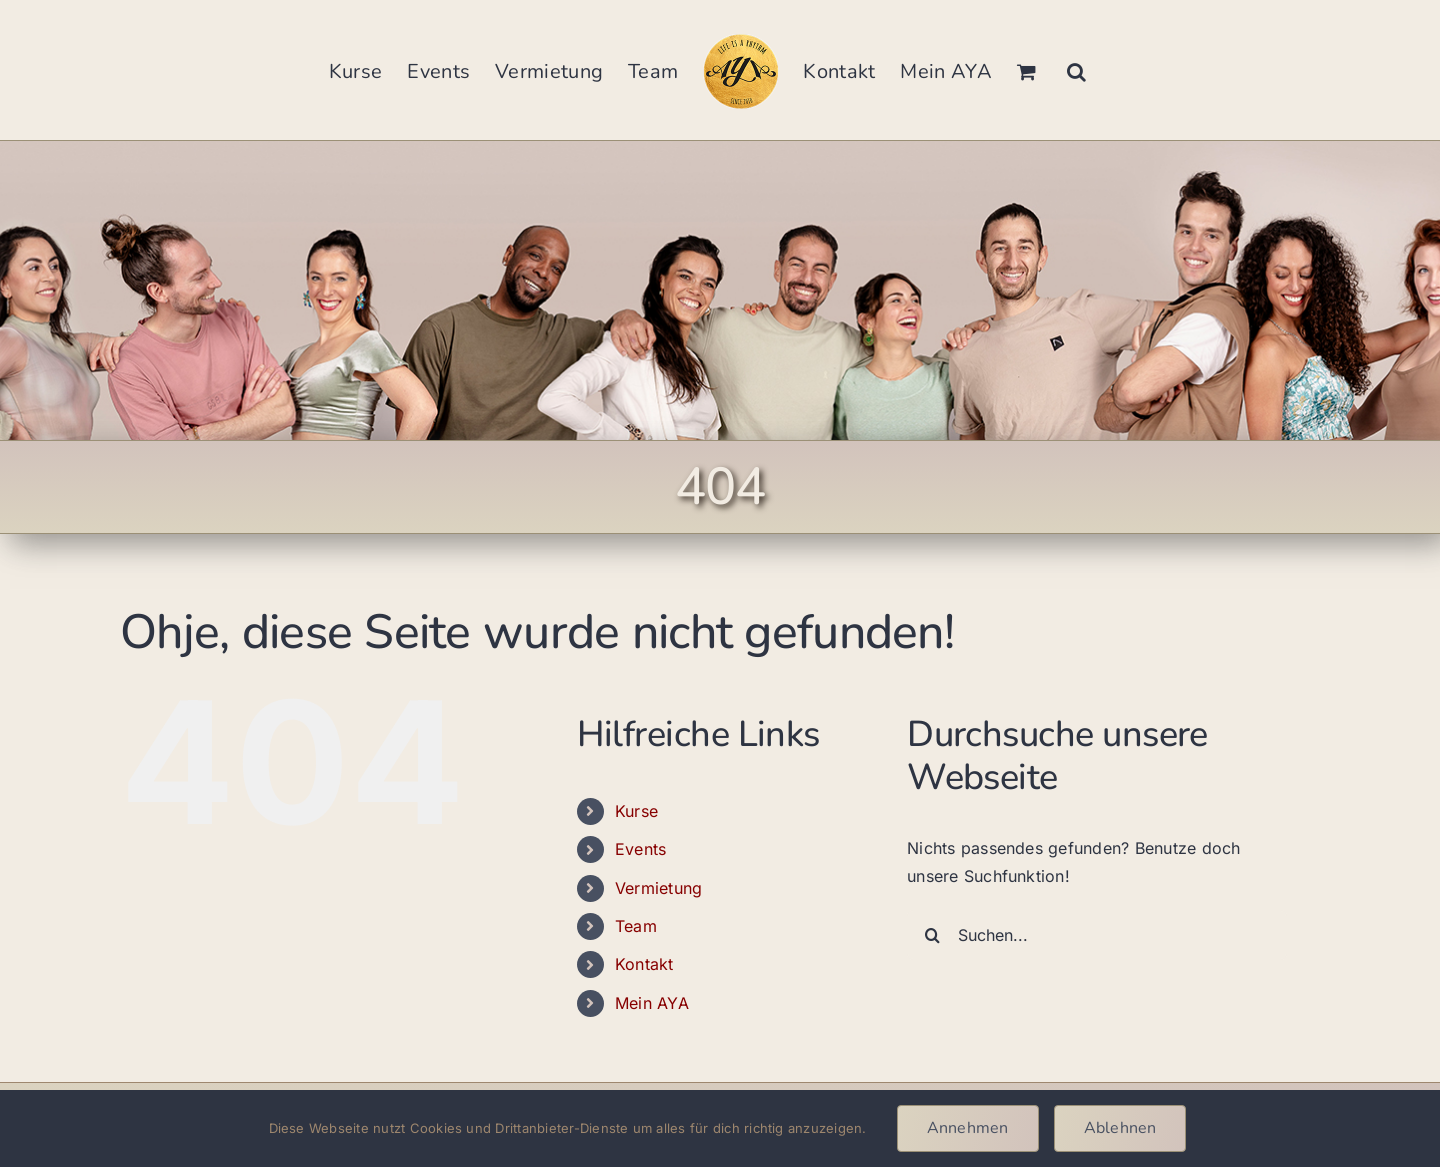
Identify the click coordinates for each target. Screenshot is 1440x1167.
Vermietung (658, 888)
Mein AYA (652, 1003)
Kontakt (644, 964)
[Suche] (932, 935)
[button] (1076, 70)
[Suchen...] (1097, 935)
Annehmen (968, 1128)
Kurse (636, 811)
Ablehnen (1120, 1128)
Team (636, 926)
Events (640, 849)
